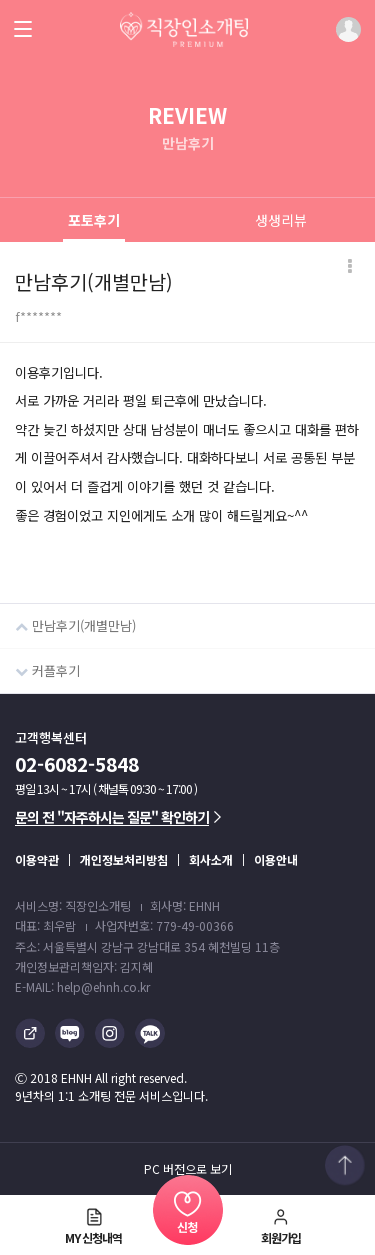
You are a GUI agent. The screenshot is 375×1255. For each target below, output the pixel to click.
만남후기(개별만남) (68, 619)
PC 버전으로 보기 (188, 1169)
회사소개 (211, 859)
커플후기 (40, 664)
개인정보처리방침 (124, 859)
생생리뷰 (281, 220)
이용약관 (37, 859)
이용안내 (276, 859)
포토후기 (94, 220)
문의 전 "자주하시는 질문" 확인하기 (118, 817)
